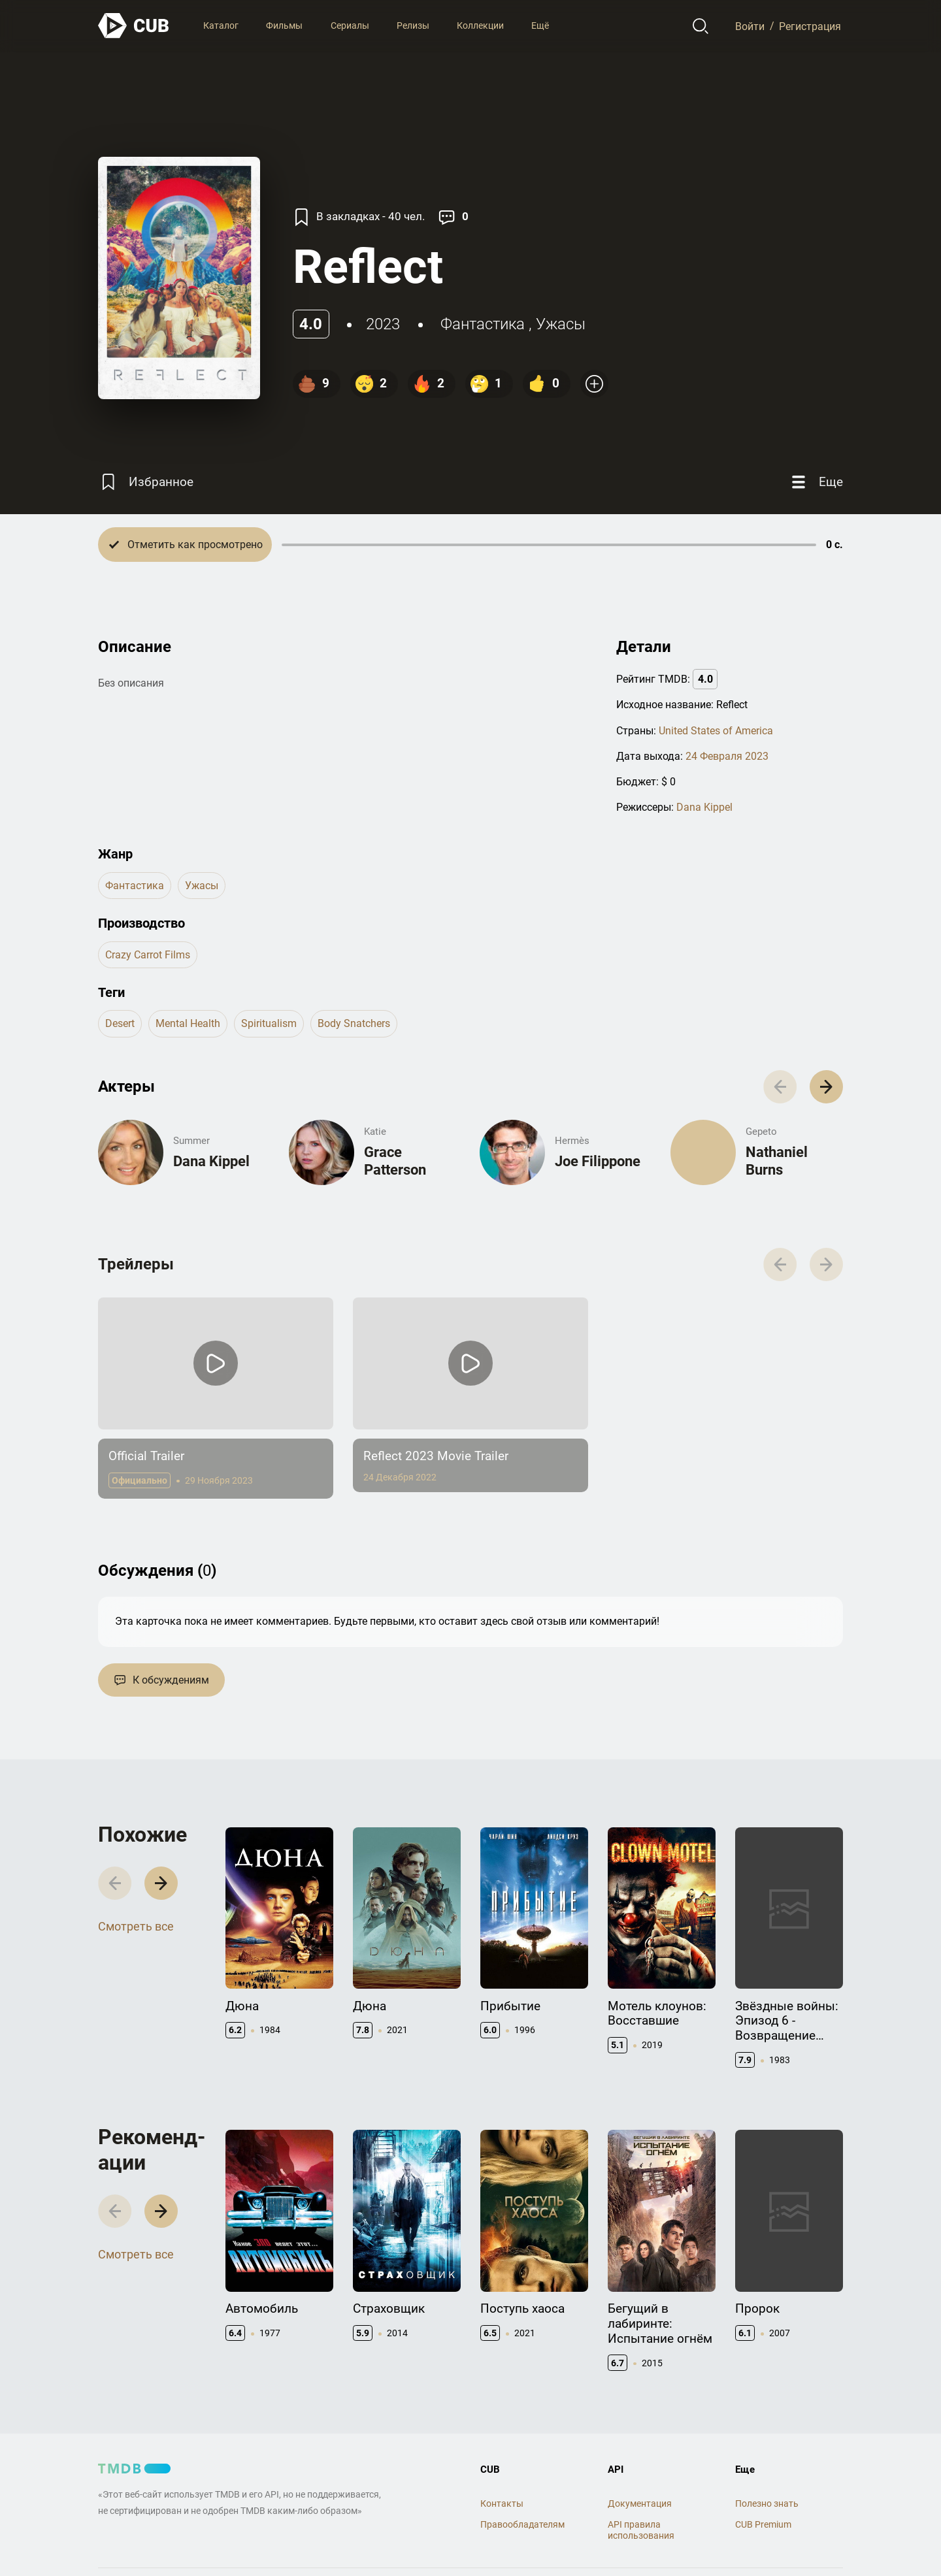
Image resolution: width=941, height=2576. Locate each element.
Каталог (221, 25)
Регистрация (810, 26)
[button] (826, 1086)
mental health (188, 1023)
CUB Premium (763, 2524)
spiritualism (269, 1023)
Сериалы (350, 25)
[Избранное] (145, 481)
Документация (640, 2503)
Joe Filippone (597, 1161)
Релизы (413, 25)
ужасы (561, 324)
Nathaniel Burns (777, 1160)
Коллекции (480, 25)
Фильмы (284, 25)
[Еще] (815, 481)
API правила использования (641, 2530)
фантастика (482, 324)
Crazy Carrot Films (147, 955)
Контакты (501, 2503)
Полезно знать (767, 2503)
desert (120, 1023)
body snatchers (354, 1023)
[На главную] (134, 26)
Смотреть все (136, 1926)
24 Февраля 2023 (726, 756)
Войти (750, 26)
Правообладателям (522, 2524)
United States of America (716, 731)
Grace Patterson (395, 1160)
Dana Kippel (704, 807)
